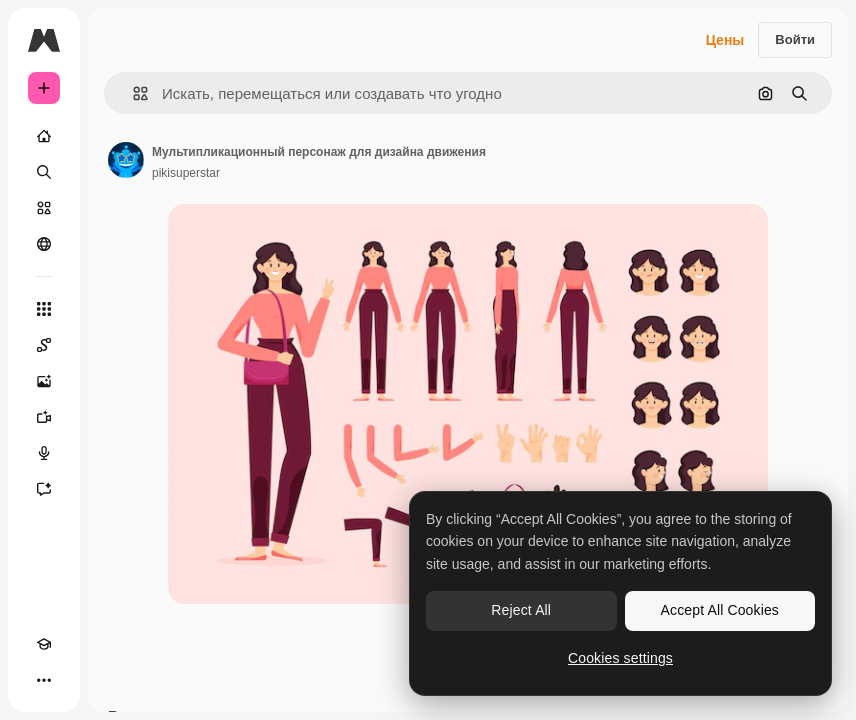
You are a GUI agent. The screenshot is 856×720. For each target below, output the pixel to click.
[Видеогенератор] (44, 417)
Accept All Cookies (720, 610)
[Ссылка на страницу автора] (126, 160)
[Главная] (44, 136)
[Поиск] (44, 172)
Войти (795, 39)
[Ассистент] (44, 489)
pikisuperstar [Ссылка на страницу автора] (186, 173)
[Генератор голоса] (44, 453)
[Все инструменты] (44, 309)
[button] (132, 93)
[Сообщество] (44, 244)
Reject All (521, 610)
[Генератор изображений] (44, 381)
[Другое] (44, 680)
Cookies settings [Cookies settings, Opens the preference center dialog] (620, 658)
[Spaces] (44, 345)
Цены (725, 40)
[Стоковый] (44, 208)
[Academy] (44, 644)
